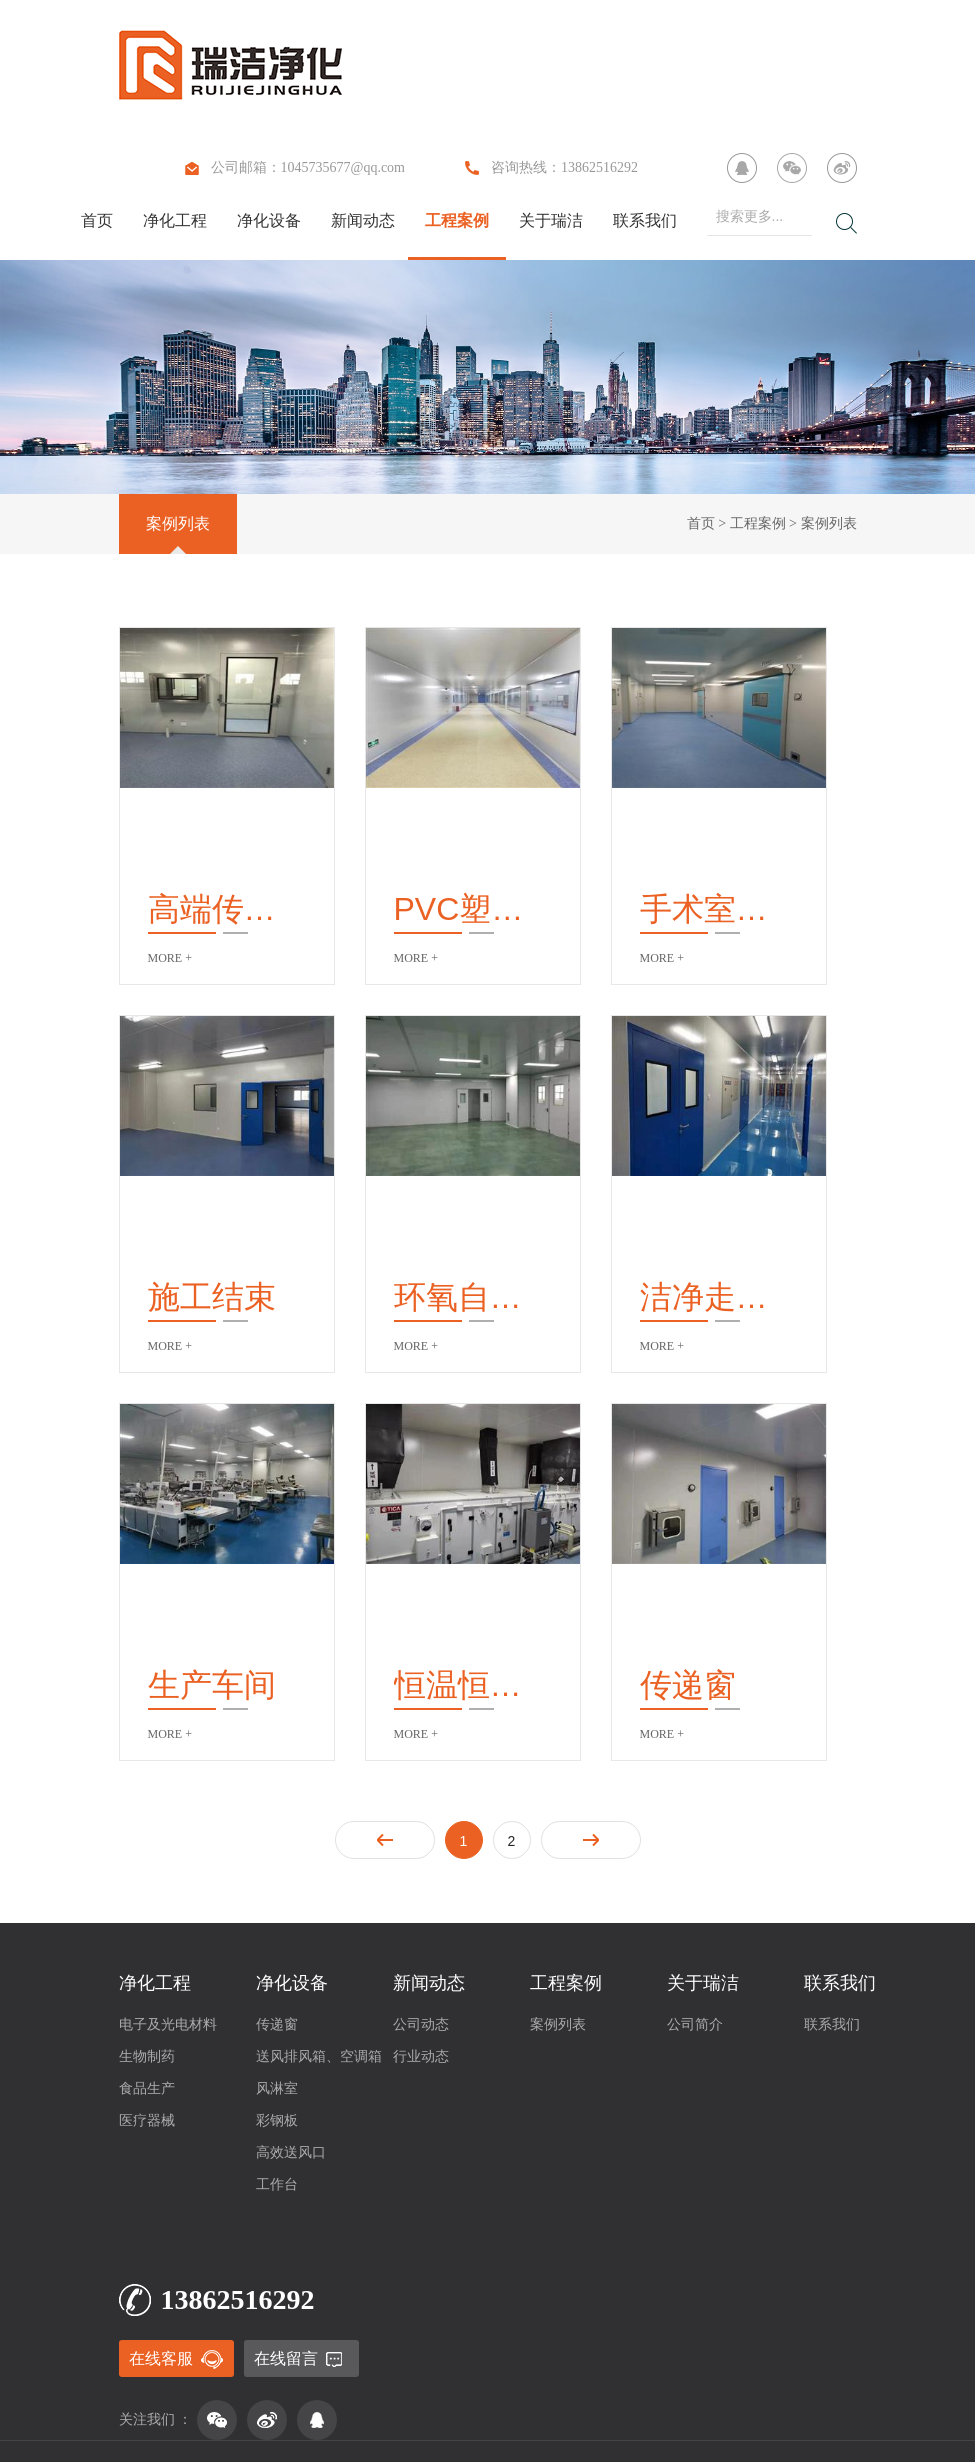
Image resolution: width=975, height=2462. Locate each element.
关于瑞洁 (551, 220)
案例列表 (178, 523)
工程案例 (457, 220)
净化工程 (175, 220)
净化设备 (269, 220)
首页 (97, 220)
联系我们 (645, 220)
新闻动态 (363, 220)
